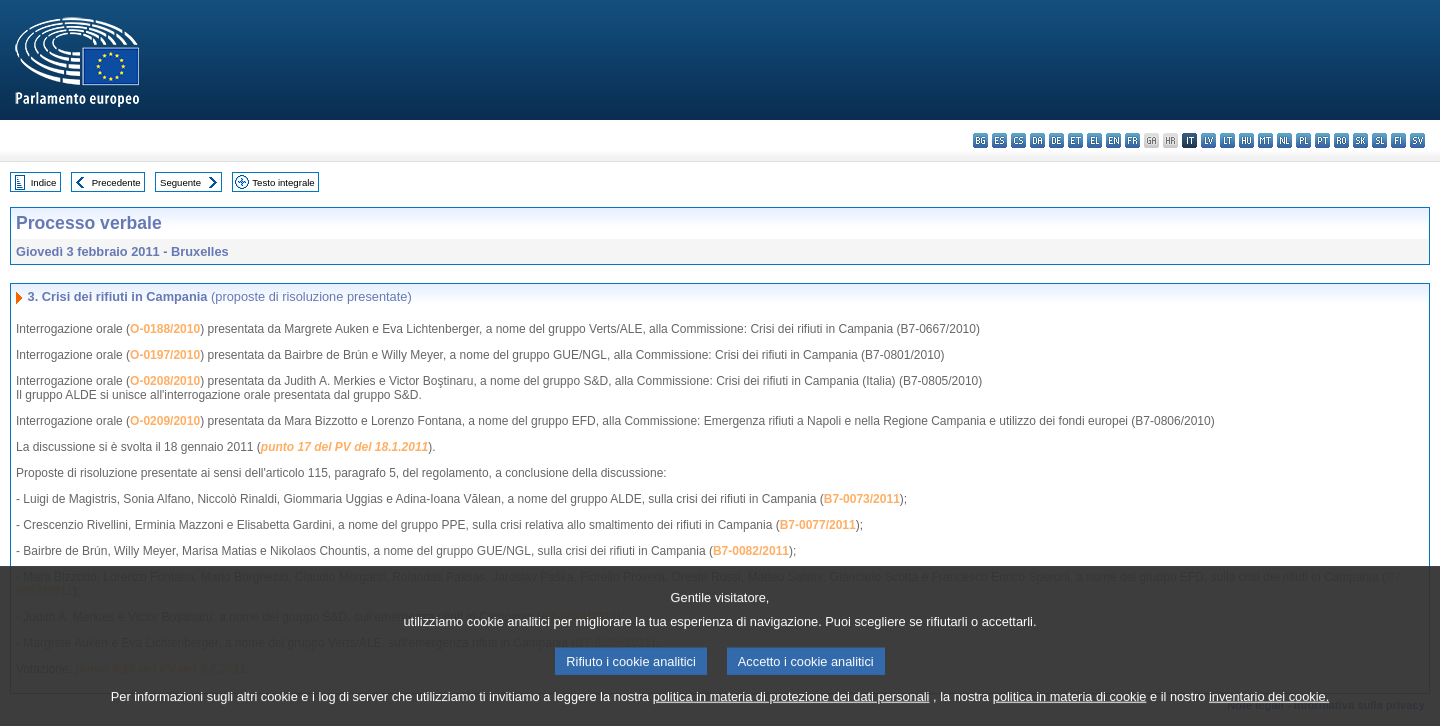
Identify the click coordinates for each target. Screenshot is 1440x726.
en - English (1113, 140)
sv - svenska (1417, 140)
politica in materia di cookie (1070, 711)
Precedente (116, 182)
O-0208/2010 (165, 381)
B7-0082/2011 (751, 551)
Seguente (180, 182)
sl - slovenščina (1379, 140)
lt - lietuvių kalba (1227, 140)
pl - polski (1303, 140)
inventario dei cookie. (1269, 711)
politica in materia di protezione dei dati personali (791, 711)
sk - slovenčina (1360, 140)
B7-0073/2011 (862, 499)
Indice (44, 182)
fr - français (1132, 140)
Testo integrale (283, 182)
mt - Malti (1265, 140)
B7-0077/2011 (818, 525)
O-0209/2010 (165, 421)
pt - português (1322, 140)
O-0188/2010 (165, 329)
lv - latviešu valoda (1208, 140)
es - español (999, 140)
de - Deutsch (1056, 140)
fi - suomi (1398, 140)
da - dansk (1037, 140)
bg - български (980, 140)
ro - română (1341, 140)
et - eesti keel (1075, 140)
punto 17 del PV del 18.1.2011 (344, 447)
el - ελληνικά (1094, 140)
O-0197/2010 (165, 355)
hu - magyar (1246, 140)
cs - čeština (1018, 140)
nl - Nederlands (1284, 140)
